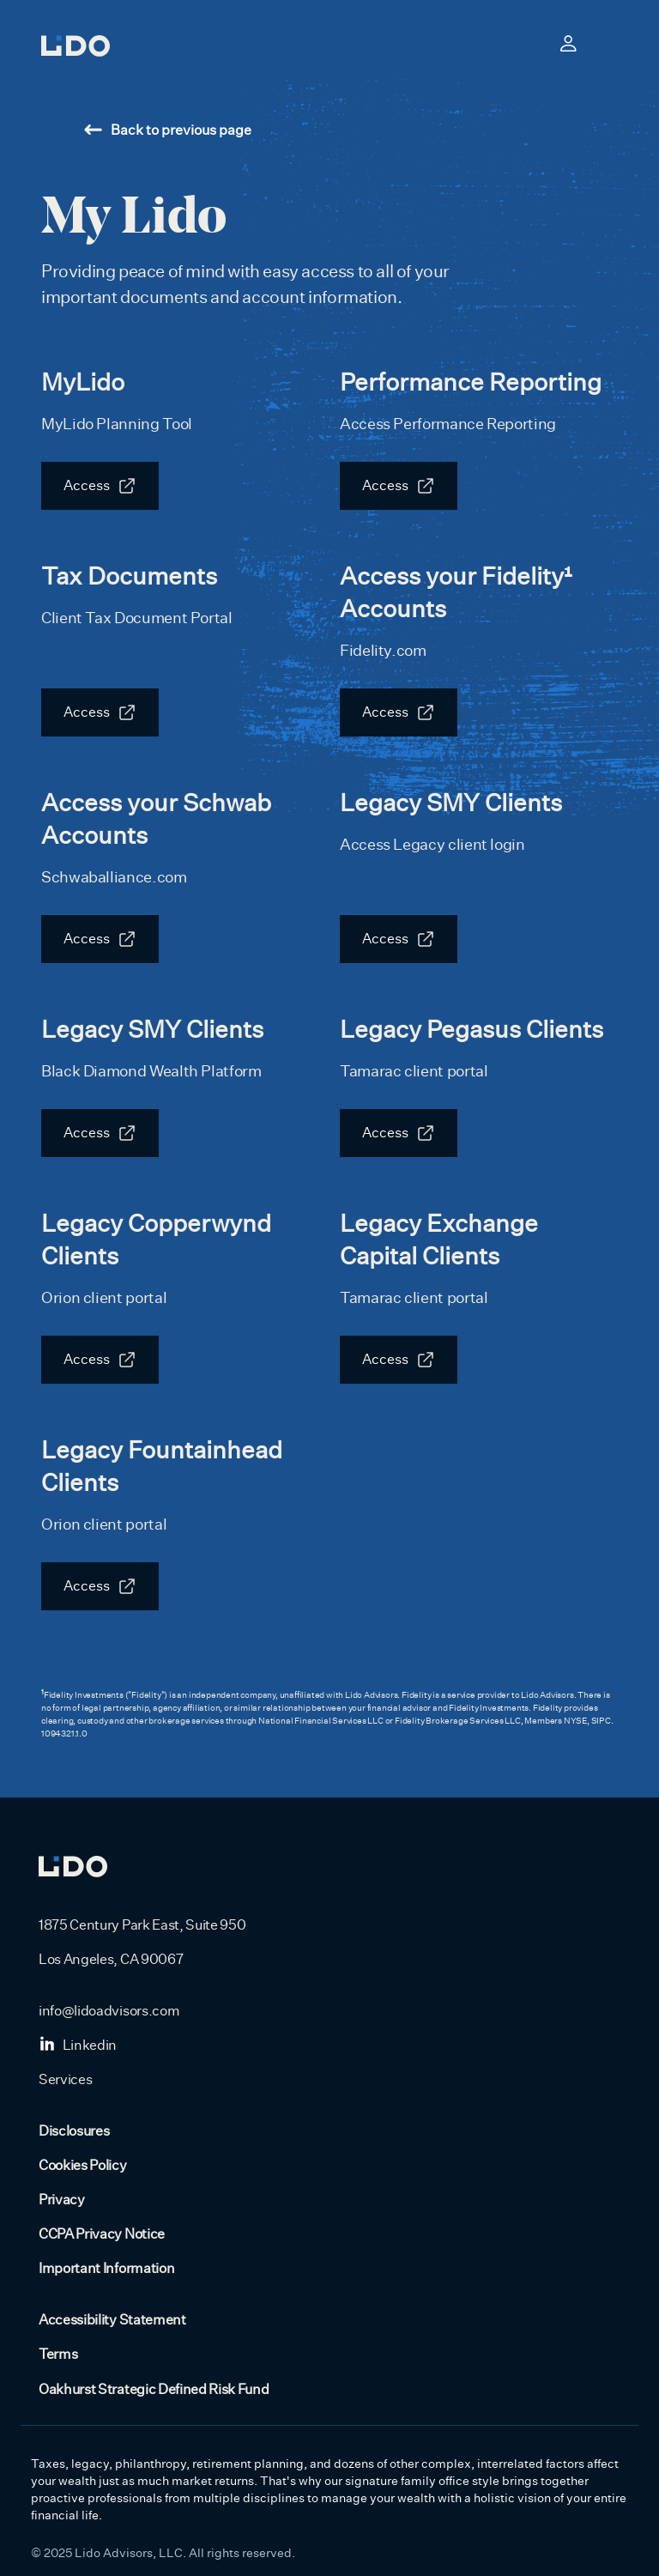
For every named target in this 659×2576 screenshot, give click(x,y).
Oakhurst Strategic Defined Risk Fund (154, 2390)
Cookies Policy (83, 2166)
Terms (58, 2354)
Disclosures (74, 2131)
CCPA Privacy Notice (102, 2234)
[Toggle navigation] (607, 43)
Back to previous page (167, 130)
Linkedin (78, 2045)
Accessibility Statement (112, 2320)
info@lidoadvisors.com (109, 2011)
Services (65, 2080)
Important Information (106, 2269)
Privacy (62, 2200)
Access (86, 486)
